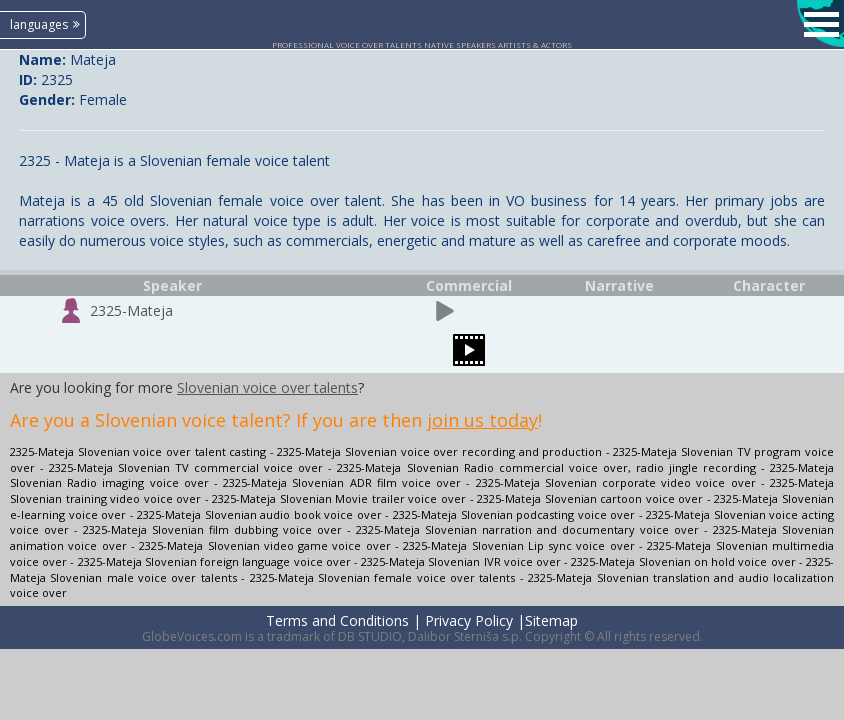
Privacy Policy (469, 620)
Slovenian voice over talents (267, 387)
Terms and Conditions (337, 620)
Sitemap (551, 620)
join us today (482, 420)
